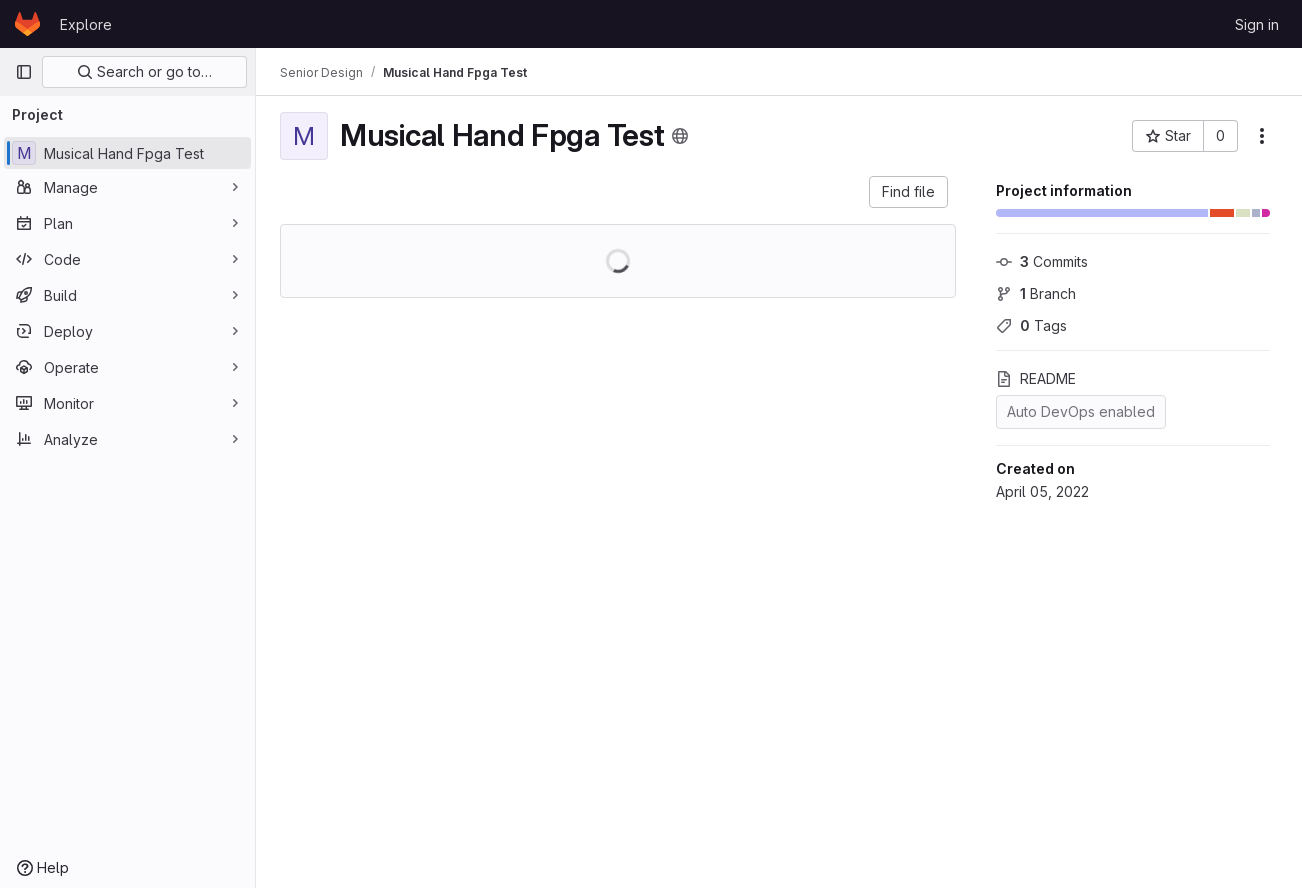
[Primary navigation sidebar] (24, 72)
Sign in (1257, 24)
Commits (1042, 261)
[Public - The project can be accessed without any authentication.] (680, 136)
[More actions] (1262, 136)
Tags (1031, 325)
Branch (1036, 293)
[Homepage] (27, 24)
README (1036, 378)
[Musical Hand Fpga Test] (127, 153)
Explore (86, 24)
